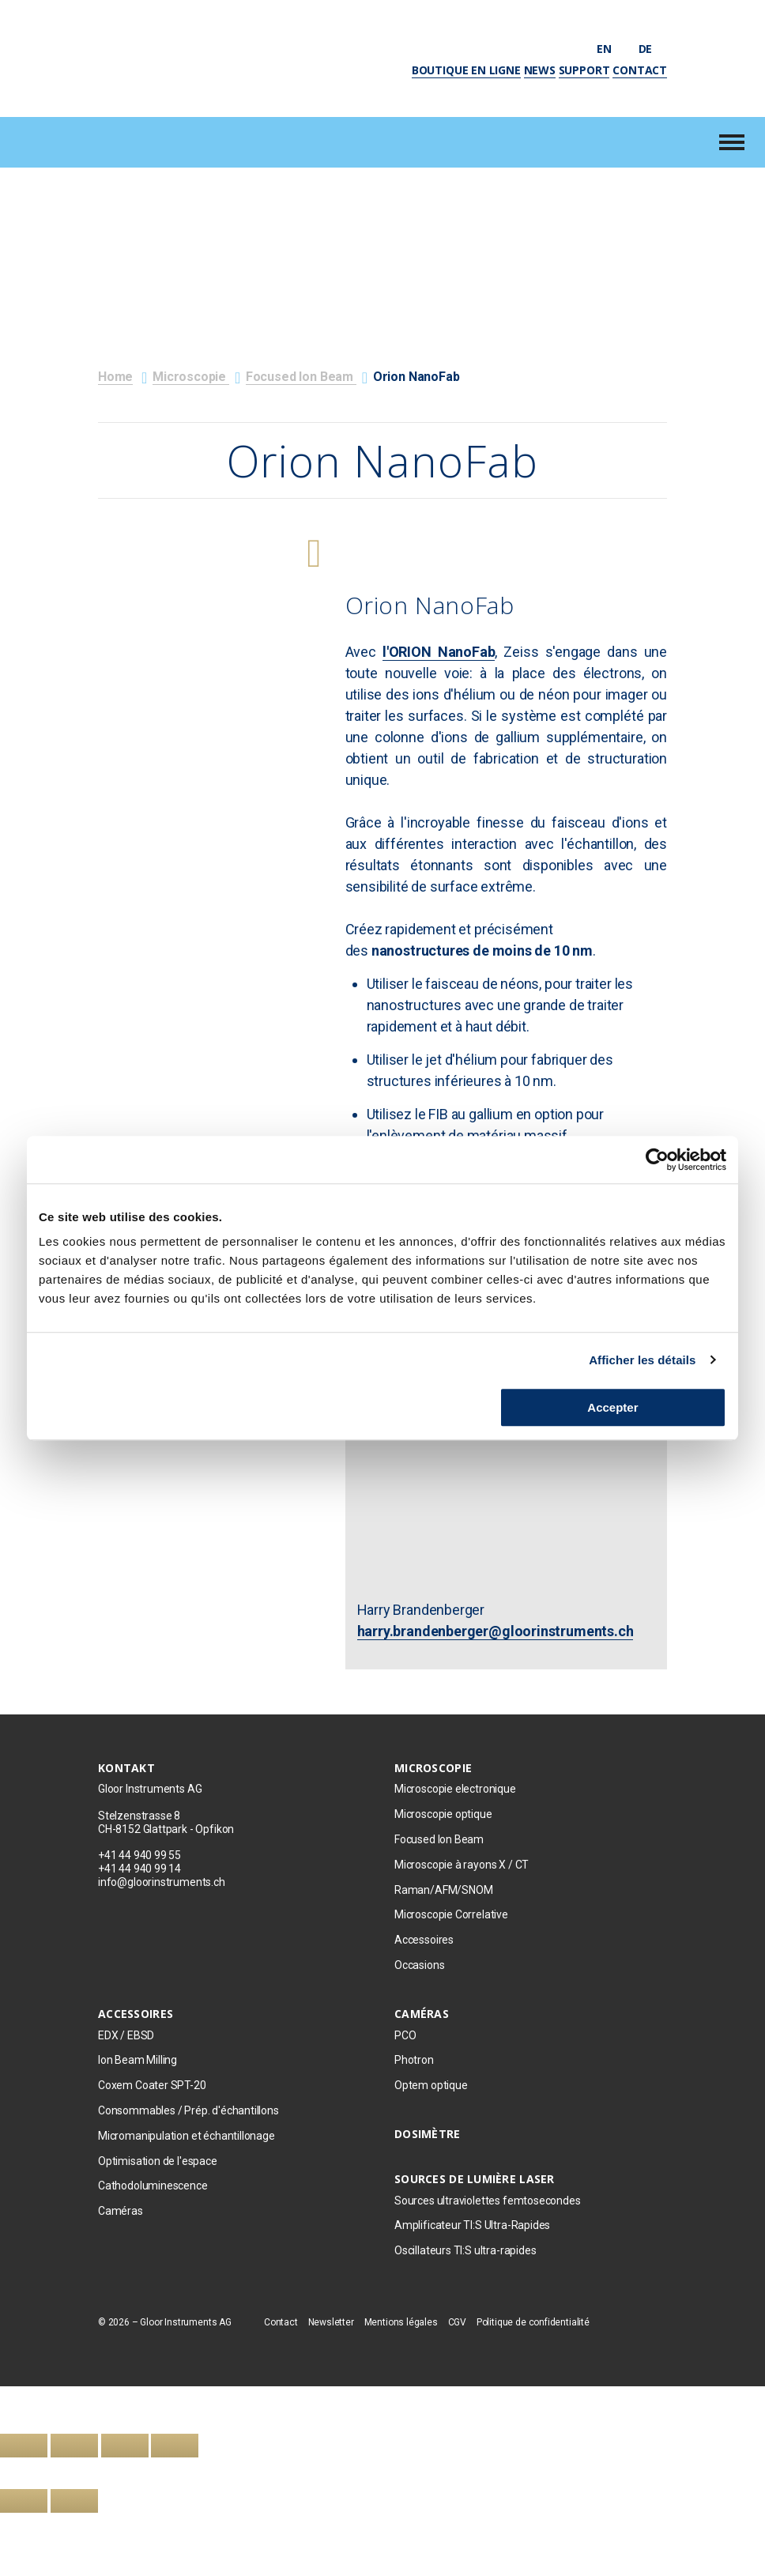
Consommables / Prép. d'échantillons (188, 2110)
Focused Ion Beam (301, 376)
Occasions (419, 1965)
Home (115, 376)
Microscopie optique (443, 1814)
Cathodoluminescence (153, 2185)
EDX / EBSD (126, 2035)
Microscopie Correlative (451, 1914)
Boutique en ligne (466, 69)
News (540, 69)
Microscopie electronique (455, 1788)
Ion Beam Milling (137, 2060)
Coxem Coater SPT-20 (152, 2085)
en (612, 48)
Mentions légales (401, 2322)
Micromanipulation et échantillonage (187, 2135)
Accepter (612, 1407)
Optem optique (431, 2085)
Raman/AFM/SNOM (443, 1890)
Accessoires (424, 1939)
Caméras (120, 2210)
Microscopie (191, 376)
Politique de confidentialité (533, 2322)
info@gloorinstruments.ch (161, 1882)
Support (584, 69)
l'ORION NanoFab (439, 651)
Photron (414, 2060)
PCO (405, 2035)
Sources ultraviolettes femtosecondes (487, 2200)
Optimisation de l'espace (157, 2161)
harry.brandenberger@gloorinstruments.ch (495, 1631)
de (653, 48)
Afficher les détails (642, 1360)
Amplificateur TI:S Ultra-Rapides (472, 2225)
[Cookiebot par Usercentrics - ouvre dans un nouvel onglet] (657, 1159)
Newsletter (331, 2322)
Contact (639, 69)
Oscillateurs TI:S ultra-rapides (465, 2250)
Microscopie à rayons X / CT (461, 1864)
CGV (457, 2322)
